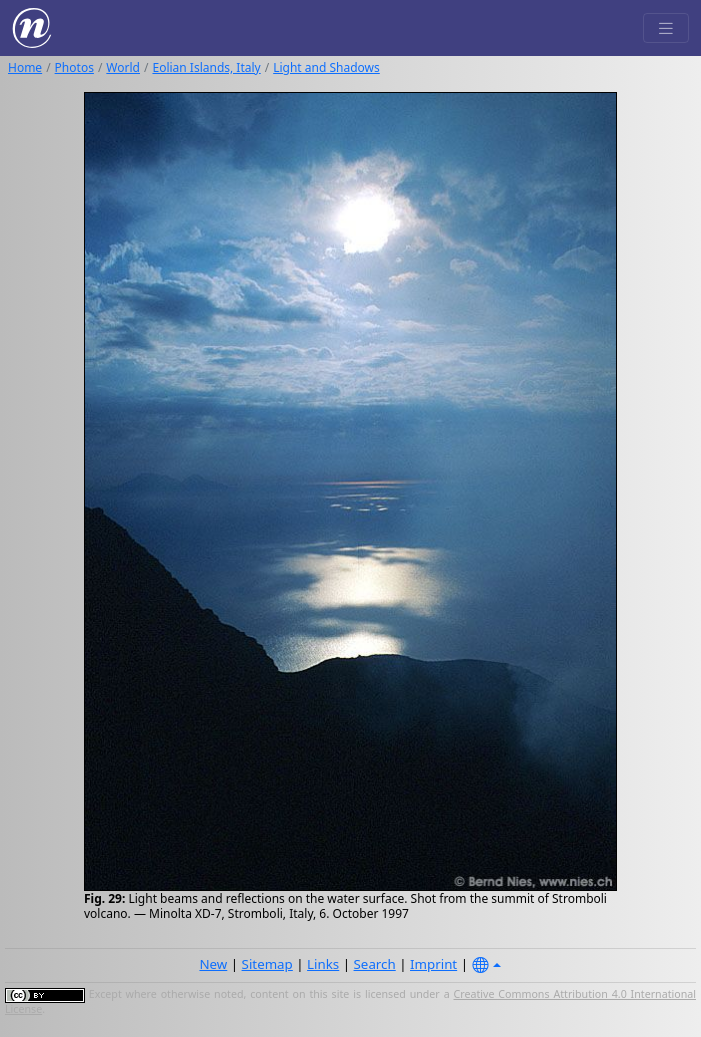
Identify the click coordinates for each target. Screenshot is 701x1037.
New (213, 964)
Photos (74, 67)
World (123, 67)
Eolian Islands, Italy (206, 67)
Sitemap (267, 964)
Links (323, 964)
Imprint (433, 964)
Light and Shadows (326, 67)
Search (375, 964)
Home (25, 67)
